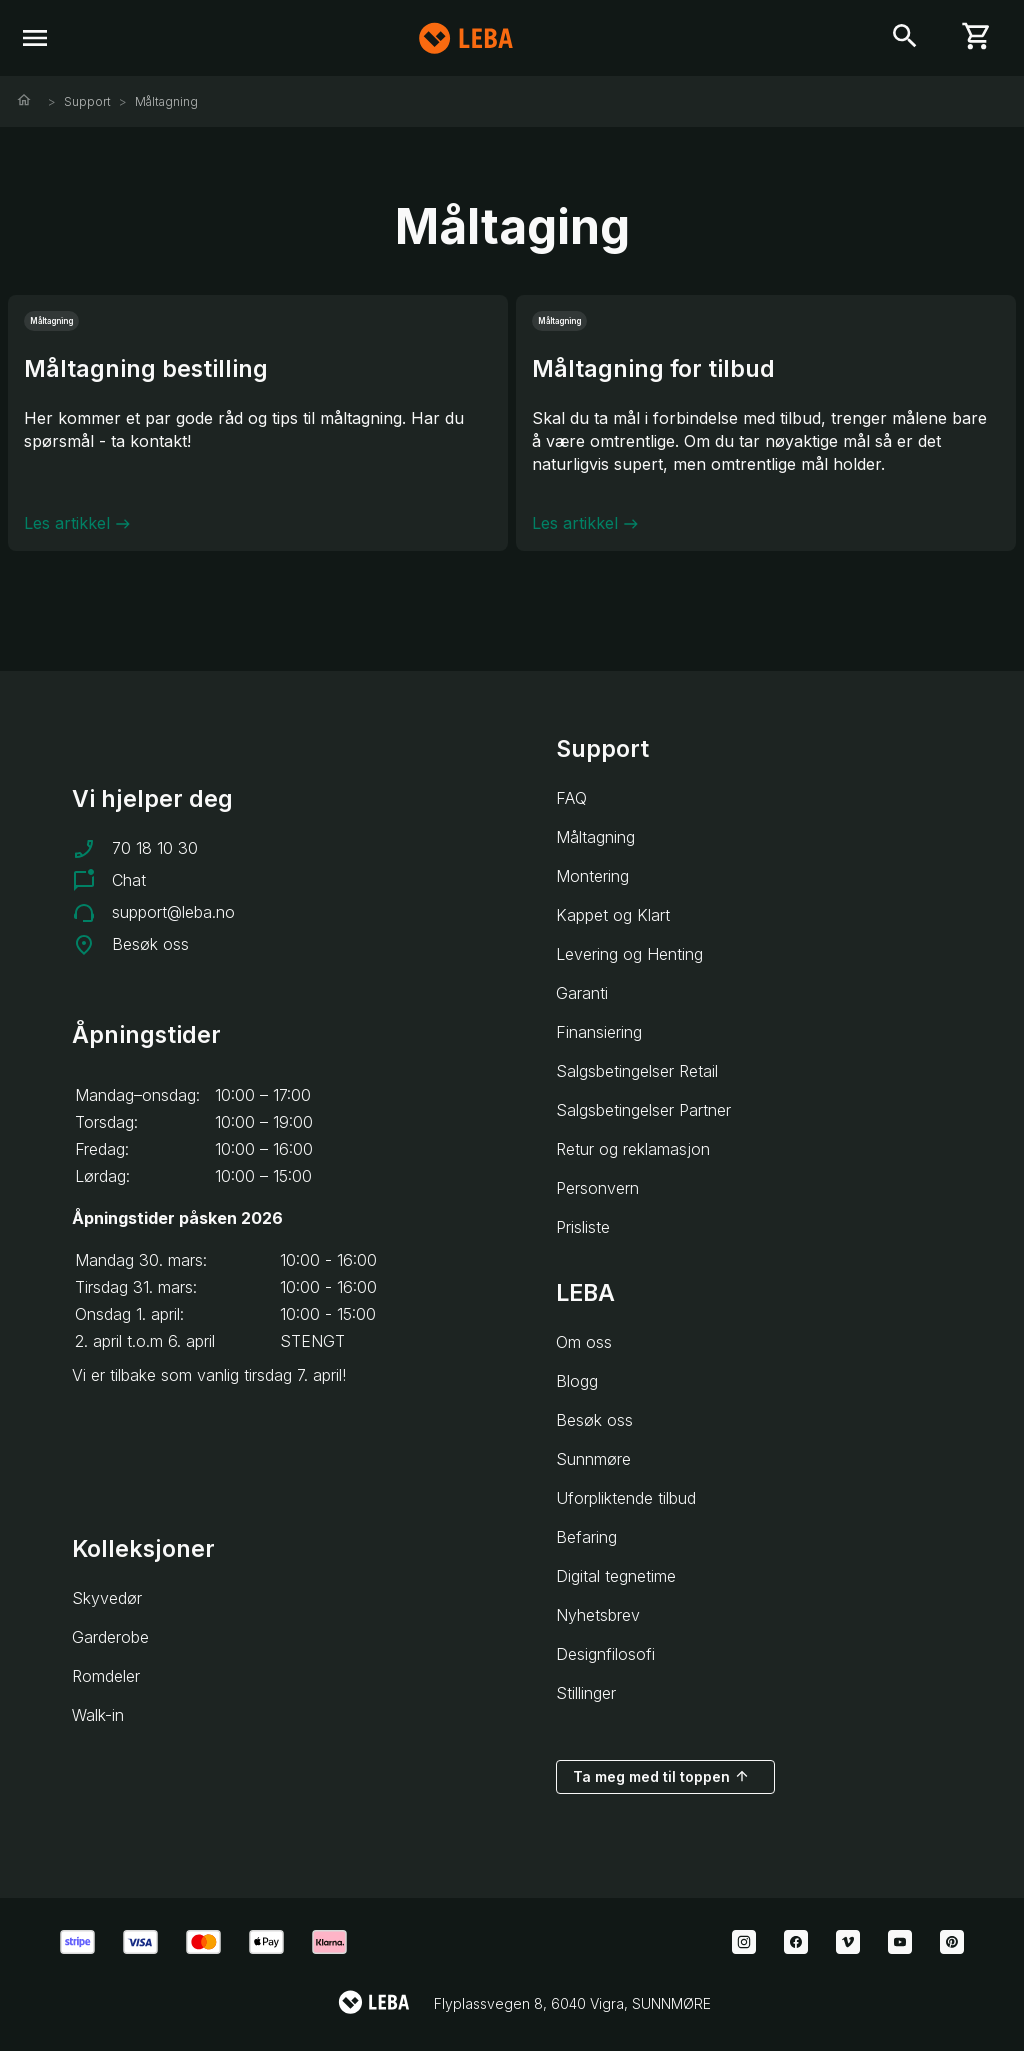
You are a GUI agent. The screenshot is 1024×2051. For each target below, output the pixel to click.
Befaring (586, 1537)
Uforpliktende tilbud (626, 1498)
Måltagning (166, 101)
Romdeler (106, 1676)
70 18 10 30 (155, 848)
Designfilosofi (605, 1654)
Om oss (584, 1342)
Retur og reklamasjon (633, 1149)
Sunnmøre (593, 1459)
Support (87, 101)
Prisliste (583, 1227)
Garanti (582, 993)
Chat (129, 880)
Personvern (597, 1188)
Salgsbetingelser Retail (637, 1071)
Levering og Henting (629, 954)
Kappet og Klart (613, 915)
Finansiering (599, 1032)
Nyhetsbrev (598, 1615)
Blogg (577, 1381)
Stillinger (586, 1693)
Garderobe (110, 1637)
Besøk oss (150, 944)
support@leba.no (173, 912)
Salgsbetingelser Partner (643, 1110)
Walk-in (98, 1715)
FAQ (571, 798)
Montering (592, 876)
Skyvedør (107, 1598)
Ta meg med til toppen (661, 1776)
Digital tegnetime (616, 1576)
